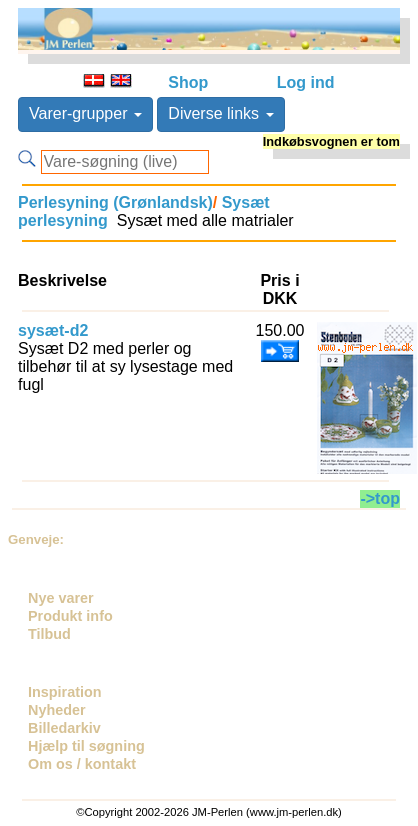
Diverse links (220, 113)
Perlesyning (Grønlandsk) (115, 202)
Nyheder (57, 710)
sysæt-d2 (53, 330)
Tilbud (49, 634)
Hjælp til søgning (86, 746)
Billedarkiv (64, 728)
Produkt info (70, 616)
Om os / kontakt (82, 764)
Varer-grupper (85, 113)
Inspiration (65, 692)
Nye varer (61, 598)
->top (380, 498)
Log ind (306, 82)
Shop (188, 82)
